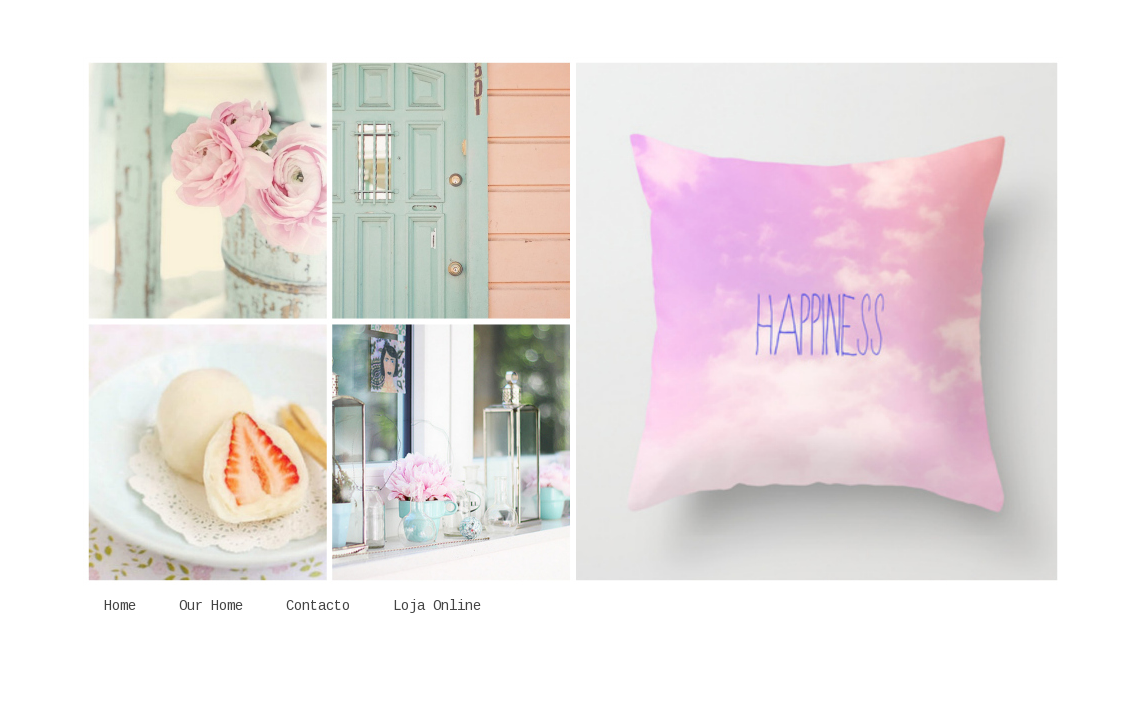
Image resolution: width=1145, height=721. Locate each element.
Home (120, 606)
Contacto (318, 606)
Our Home (211, 606)
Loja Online (437, 606)
